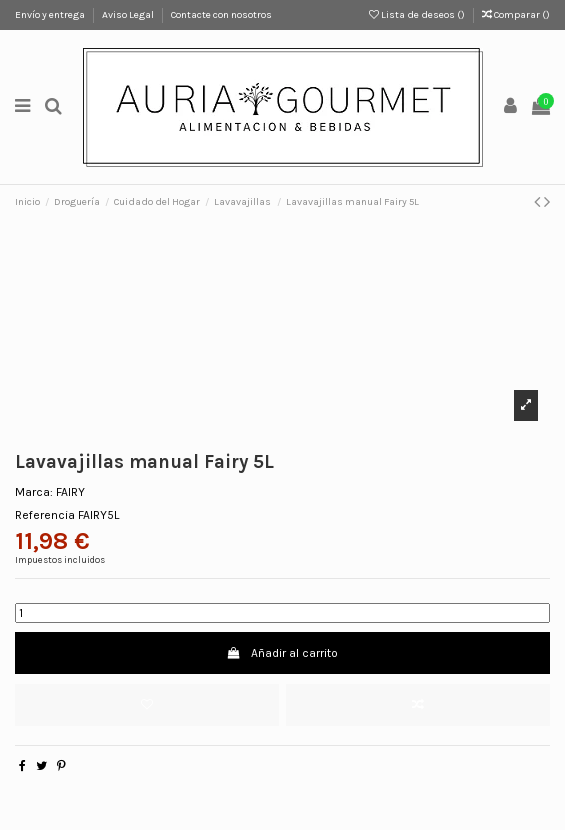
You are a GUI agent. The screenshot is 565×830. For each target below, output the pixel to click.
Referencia (45, 515)
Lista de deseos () (418, 15)
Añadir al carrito (282, 653)
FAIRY (70, 492)
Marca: (34, 492)
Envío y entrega (51, 15)
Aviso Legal (129, 15)
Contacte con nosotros (221, 15)
